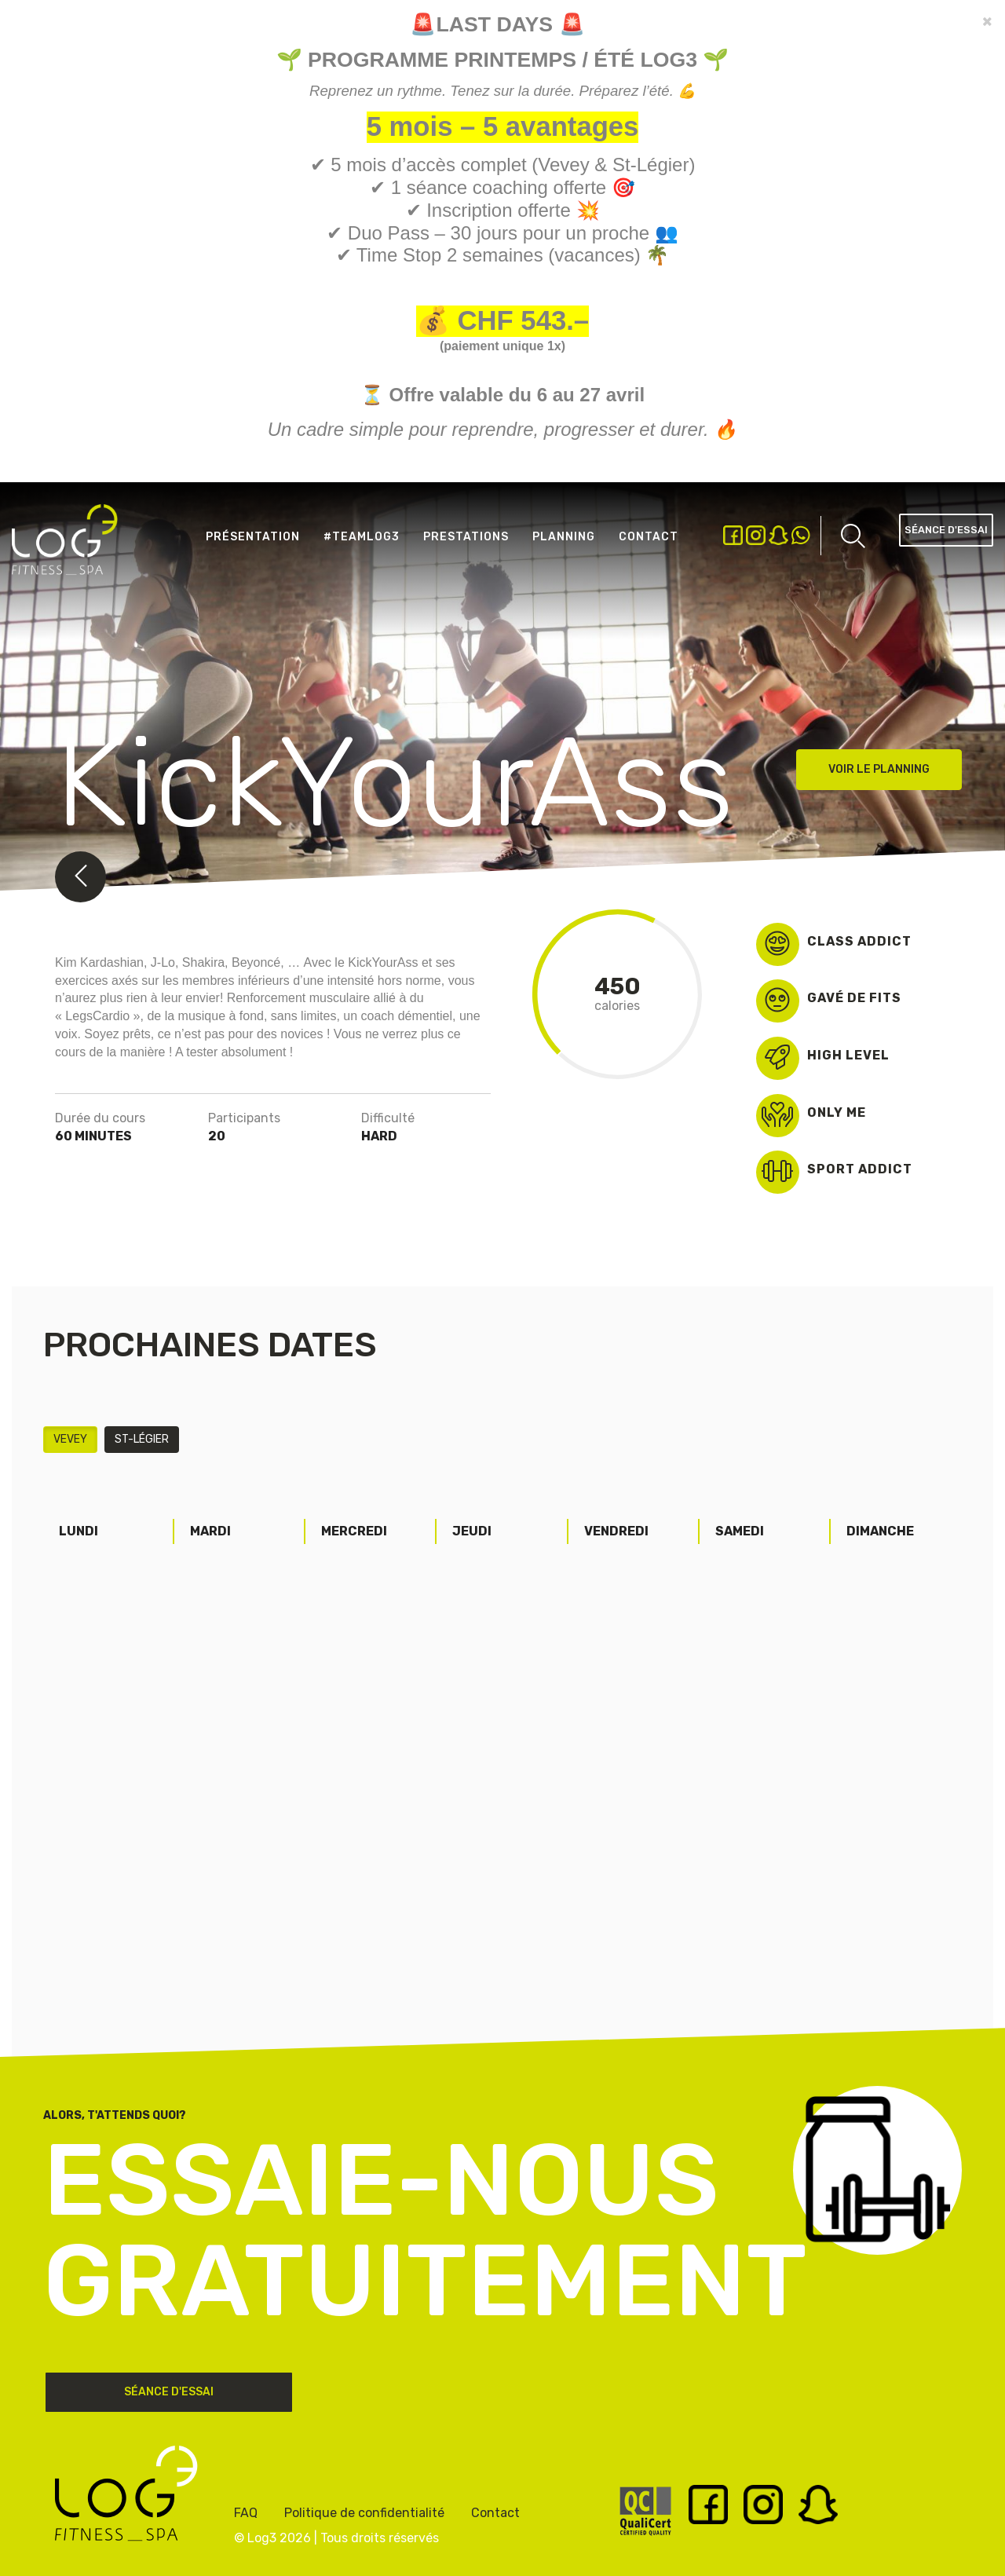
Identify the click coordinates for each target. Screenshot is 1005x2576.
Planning (563, 536)
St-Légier (142, 1439)
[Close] (987, 21)
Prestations (466, 536)
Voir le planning (879, 769)
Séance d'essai (946, 530)
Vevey (70, 1439)
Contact (648, 536)
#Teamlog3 (361, 536)
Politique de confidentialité (364, 2512)
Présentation (253, 536)
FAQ (246, 2512)
